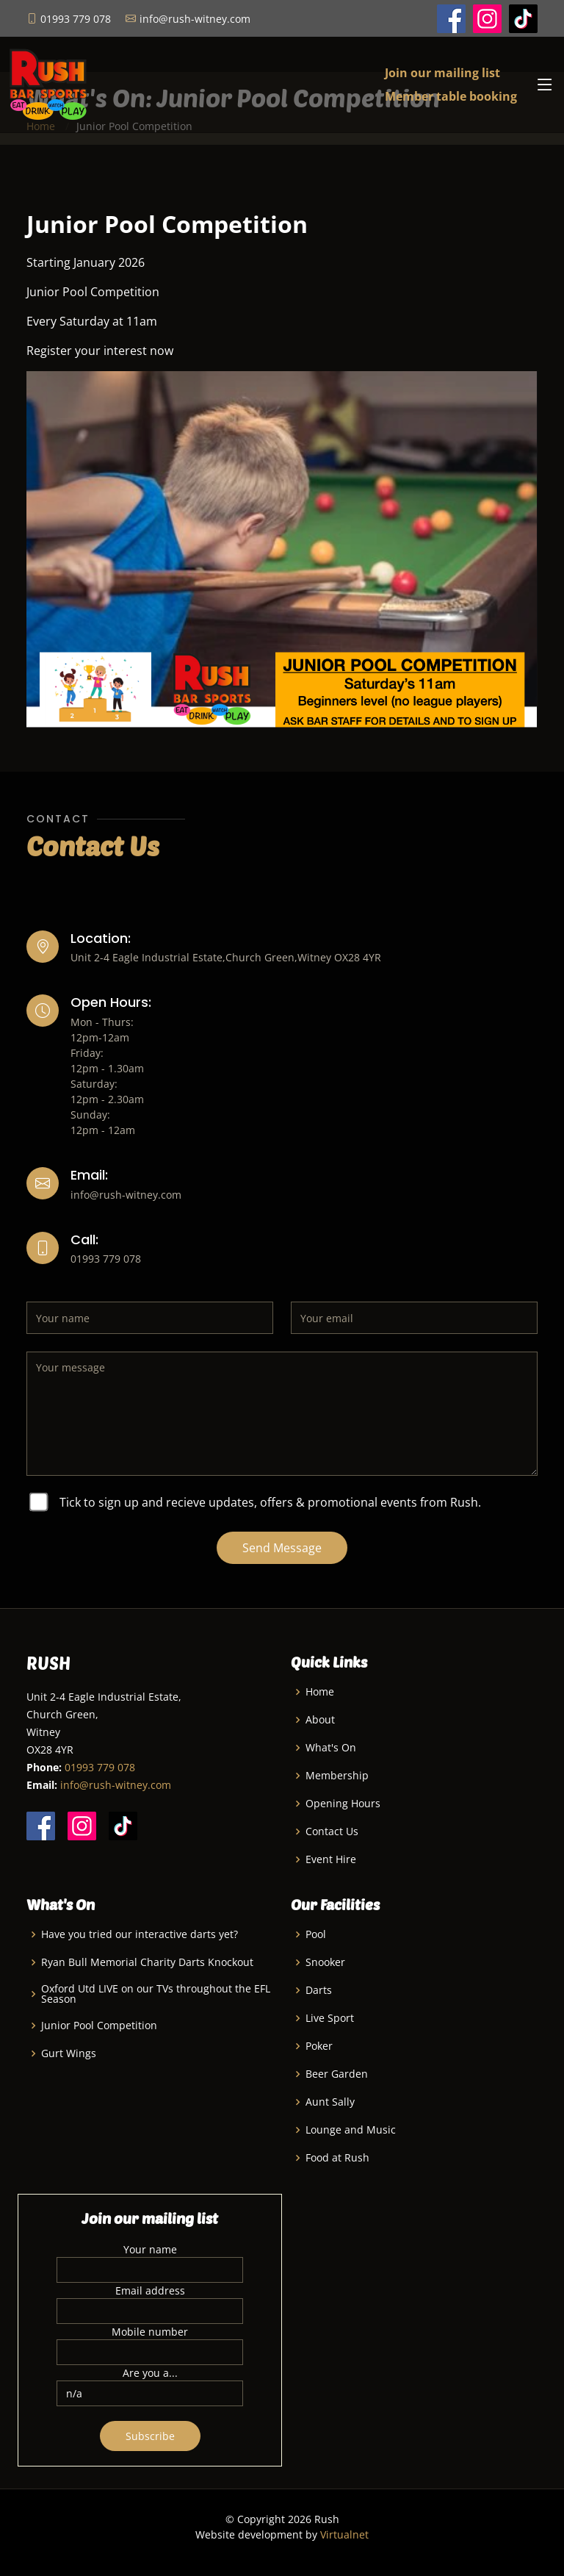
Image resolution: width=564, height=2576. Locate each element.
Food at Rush (337, 2158)
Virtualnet (344, 2534)
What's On (331, 1748)
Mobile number (150, 2332)
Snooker (325, 1962)
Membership (337, 1775)
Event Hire (331, 1859)
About (320, 1720)
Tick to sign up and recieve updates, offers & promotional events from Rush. (270, 1502)
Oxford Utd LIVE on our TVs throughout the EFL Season (155, 1994)
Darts (319, 1990)
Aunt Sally (330, 2102)
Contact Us (332, 1831)
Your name (150, 2249)
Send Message (282, 1548)
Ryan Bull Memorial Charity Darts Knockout (147, 1962)
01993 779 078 (100, 1767)
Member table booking (451, 96)
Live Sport (330, 2018)
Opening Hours (343, 1803)
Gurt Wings (68, 2053)
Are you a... (150, 2373)
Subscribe (150, 2436)
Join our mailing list (442, 73)
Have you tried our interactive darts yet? (139, 1934)
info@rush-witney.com (115, 1785)
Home (320, 1692)
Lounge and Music (351, 2130)
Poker (319, 2046)
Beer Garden (337, 2074)
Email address (150, 2290)
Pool (316, 1934)
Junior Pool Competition (99, 2025)
